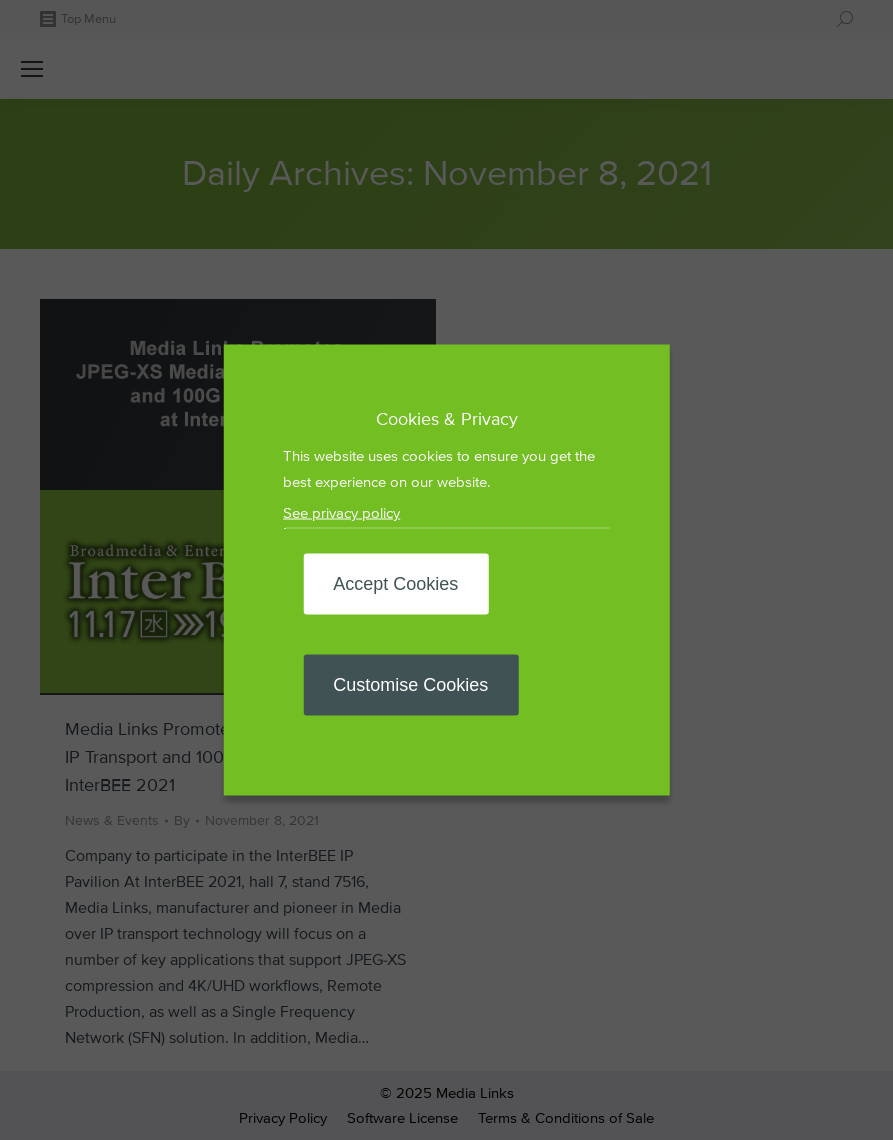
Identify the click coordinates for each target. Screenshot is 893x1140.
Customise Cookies (410, 685)
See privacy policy (341, 513)
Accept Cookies (395, 584)
